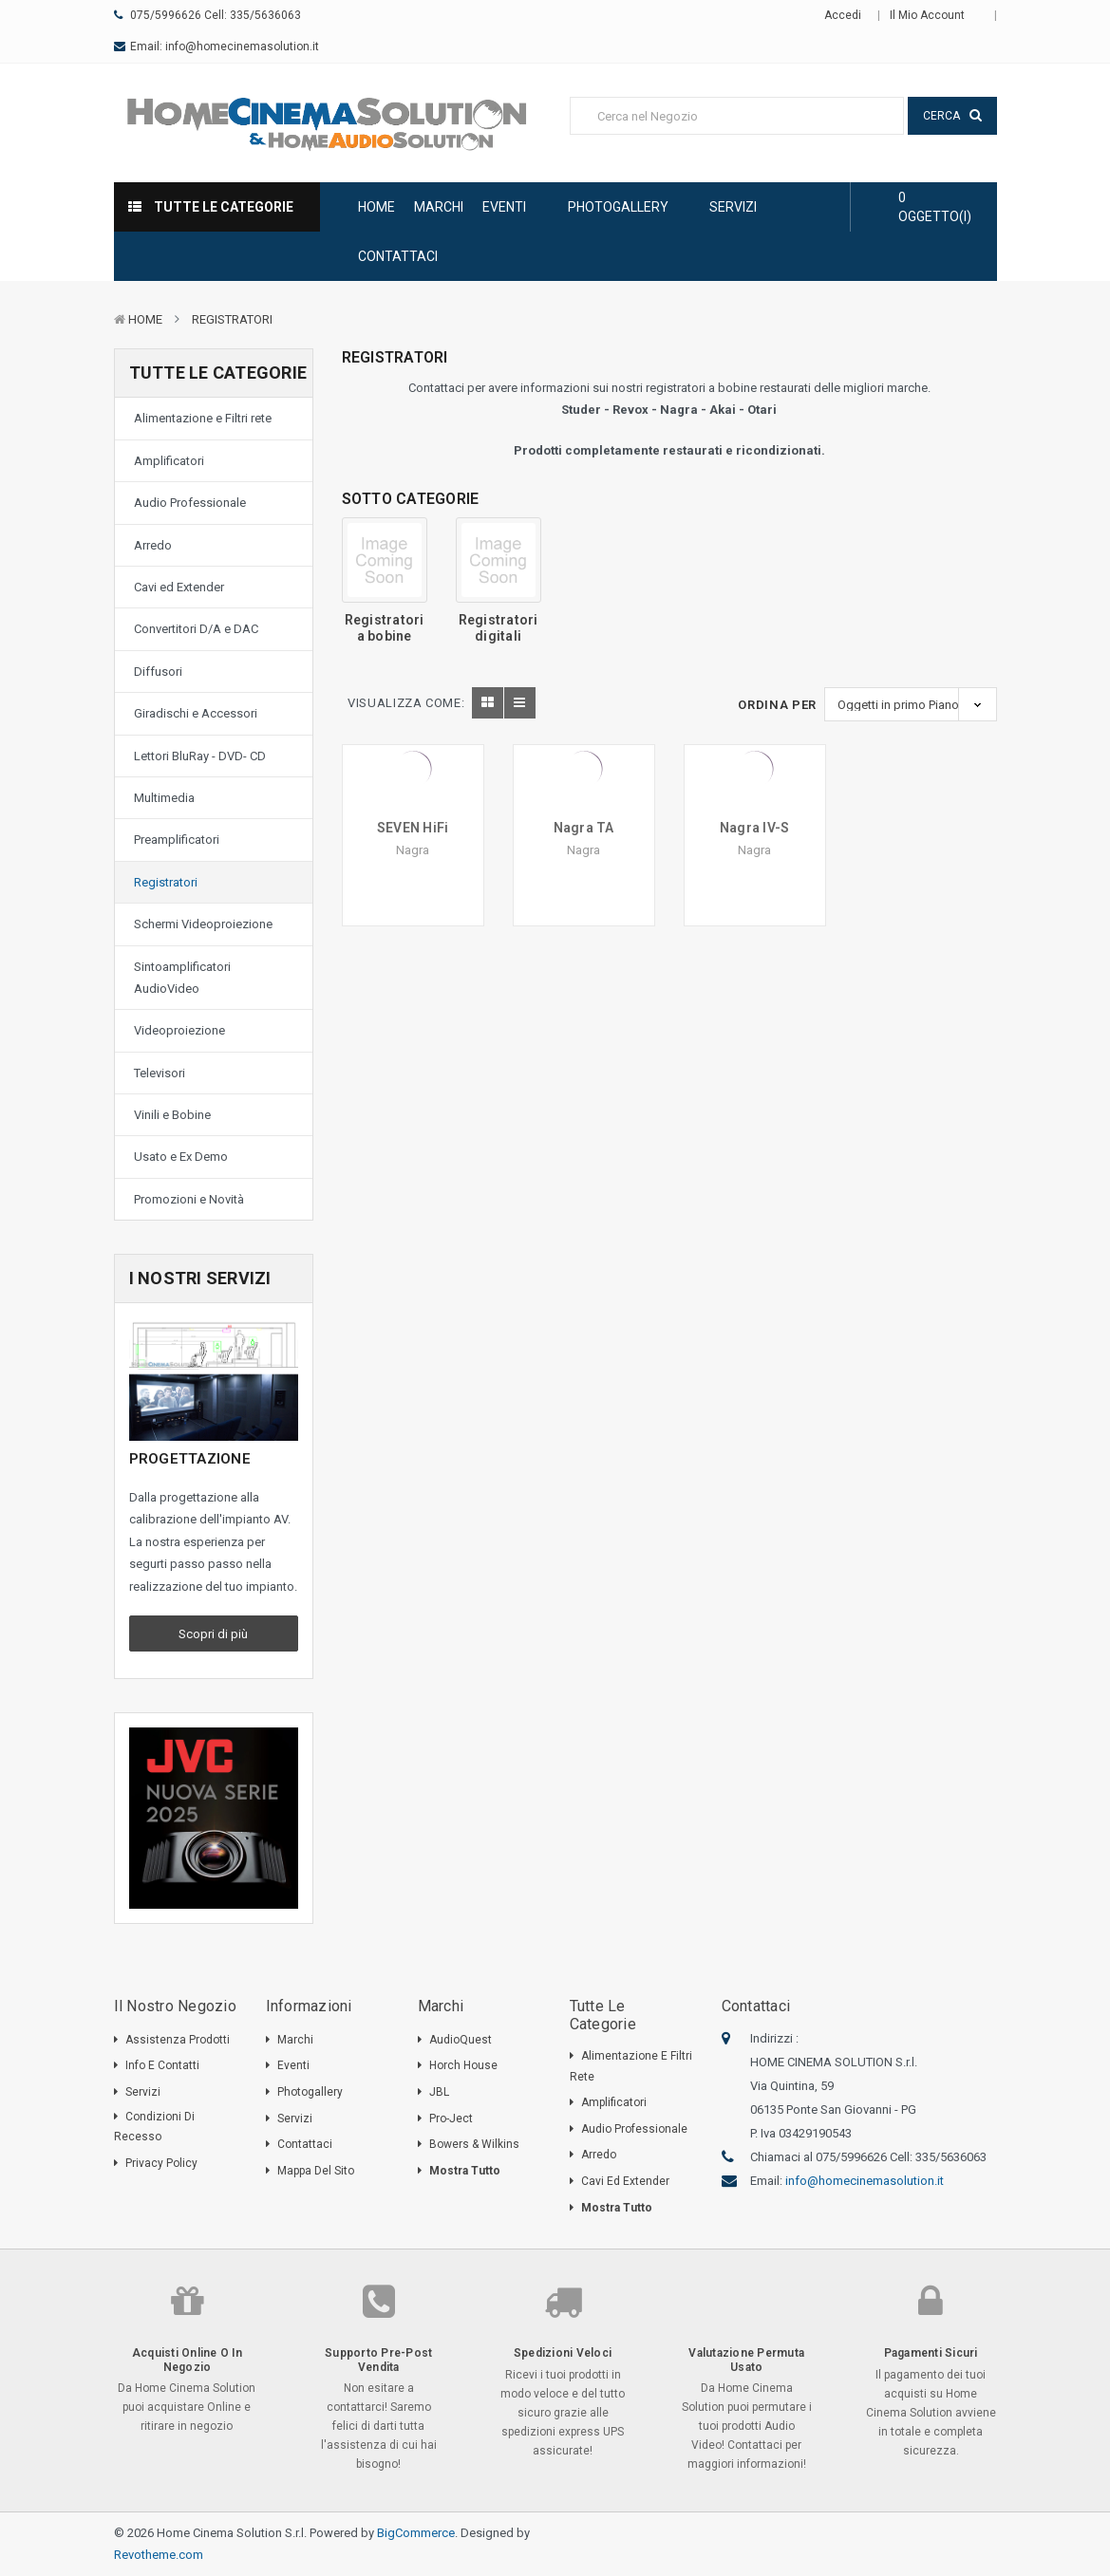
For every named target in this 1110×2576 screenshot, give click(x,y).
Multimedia (164, 798)
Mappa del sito (315, 2170)
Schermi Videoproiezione (203, 924)
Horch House (463, 2065)
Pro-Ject (451, 2118)
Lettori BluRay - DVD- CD (200, 756)
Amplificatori (169, 461)
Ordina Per (777, 705)
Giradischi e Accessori (195, 713)
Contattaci (398, 256)
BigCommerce (416, 2533)
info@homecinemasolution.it (242, 46)
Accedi (842, 15)
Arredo (153, 545)
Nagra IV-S (755, 827)
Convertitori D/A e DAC (196, 629)
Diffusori (158, 671)
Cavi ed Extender (179, 587)
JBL (439, 2092)
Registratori (232, 319)
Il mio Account (933, 15)
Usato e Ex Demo (181, 1156)
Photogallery (629, 207)
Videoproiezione (179, 1030)
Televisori (159, 1073)
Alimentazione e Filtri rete (203, 418)
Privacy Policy (161, 2163)
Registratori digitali (498, 628)
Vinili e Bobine (172, 1115)
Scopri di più (213, 1634)
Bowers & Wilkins (474, 2144)
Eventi (515, 207)
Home (376, 207)
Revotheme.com (158, 2555)
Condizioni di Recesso (154, 2127)
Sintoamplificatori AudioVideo (182, 978)
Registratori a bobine (384, 628)
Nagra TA (584, 827)
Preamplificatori (176, 839)
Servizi (744, 207)
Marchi (438, 207)
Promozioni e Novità (189, 1199)
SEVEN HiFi (413, 827)
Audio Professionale (190, 502)
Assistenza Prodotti (177, 2039)
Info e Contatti (162, 2065)
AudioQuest (460, 2039)
